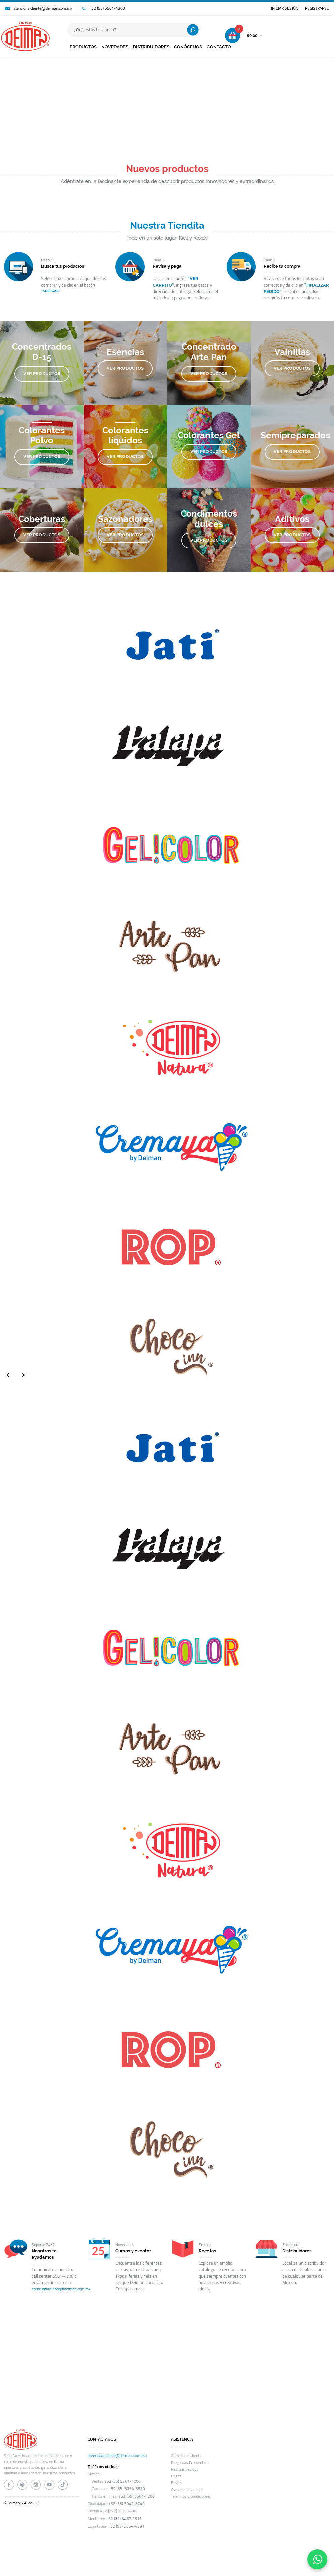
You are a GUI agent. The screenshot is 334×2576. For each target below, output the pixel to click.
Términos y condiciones (190, 2496)
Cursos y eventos (133, 2250)
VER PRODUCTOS (41, 373)
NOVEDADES (114, 46)
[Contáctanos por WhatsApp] (317, 2559)
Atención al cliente (186, 2455)
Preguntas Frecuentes (189, 2462)
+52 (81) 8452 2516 (124, 2518)
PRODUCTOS (83, 46)
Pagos (176, 2476)
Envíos (176, 2482)
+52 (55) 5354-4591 (126, 2526)
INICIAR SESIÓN (284, 8)
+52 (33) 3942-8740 (126, 2503)
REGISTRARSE (317, 8)
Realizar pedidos (184, 2469)
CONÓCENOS (188, 46)
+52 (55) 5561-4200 (107, 8)
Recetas (207, 2250)
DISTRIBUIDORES (151, 46)
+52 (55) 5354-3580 (127, 2488)
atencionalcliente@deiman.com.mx (42, 8)
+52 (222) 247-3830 (118, 2511)
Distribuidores (297, 2250)
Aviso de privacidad (187, 2489)
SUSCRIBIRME (271, 2370)
